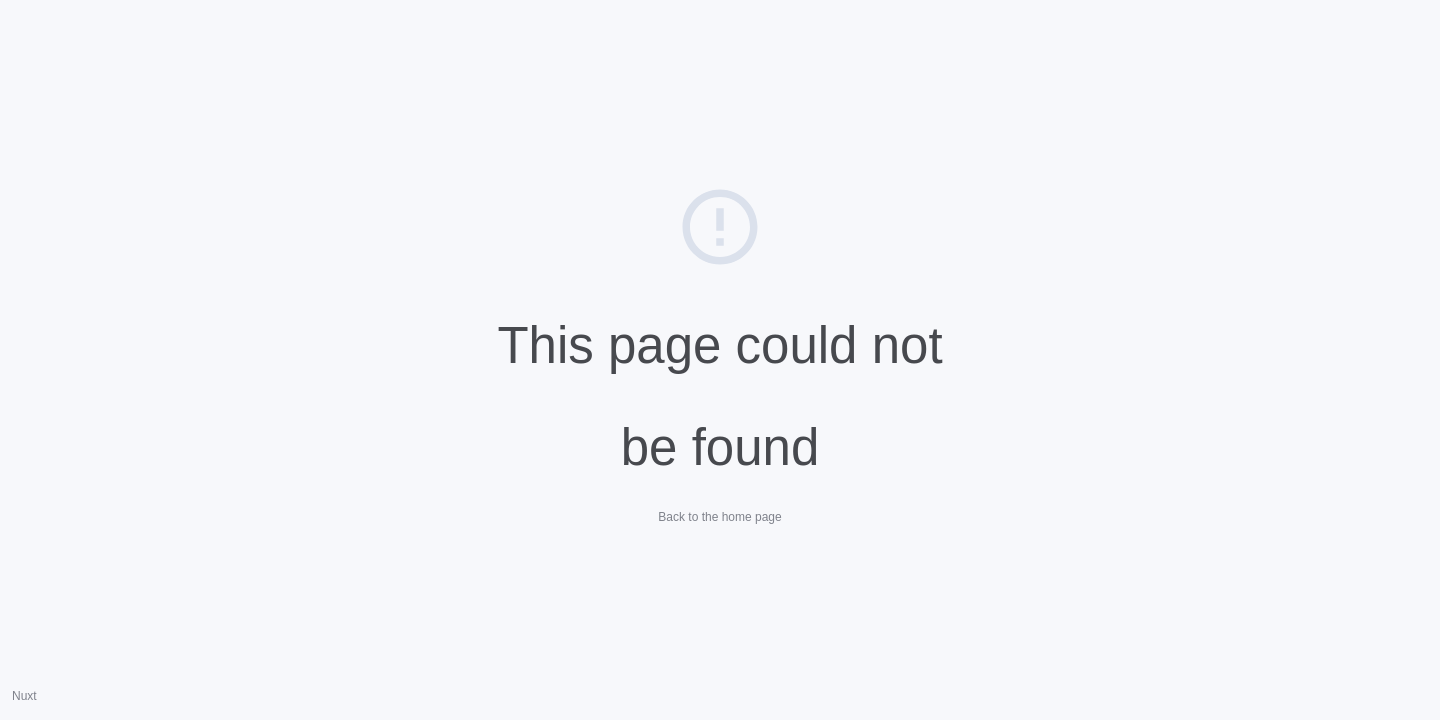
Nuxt (24, 696)
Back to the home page (719, 517)
